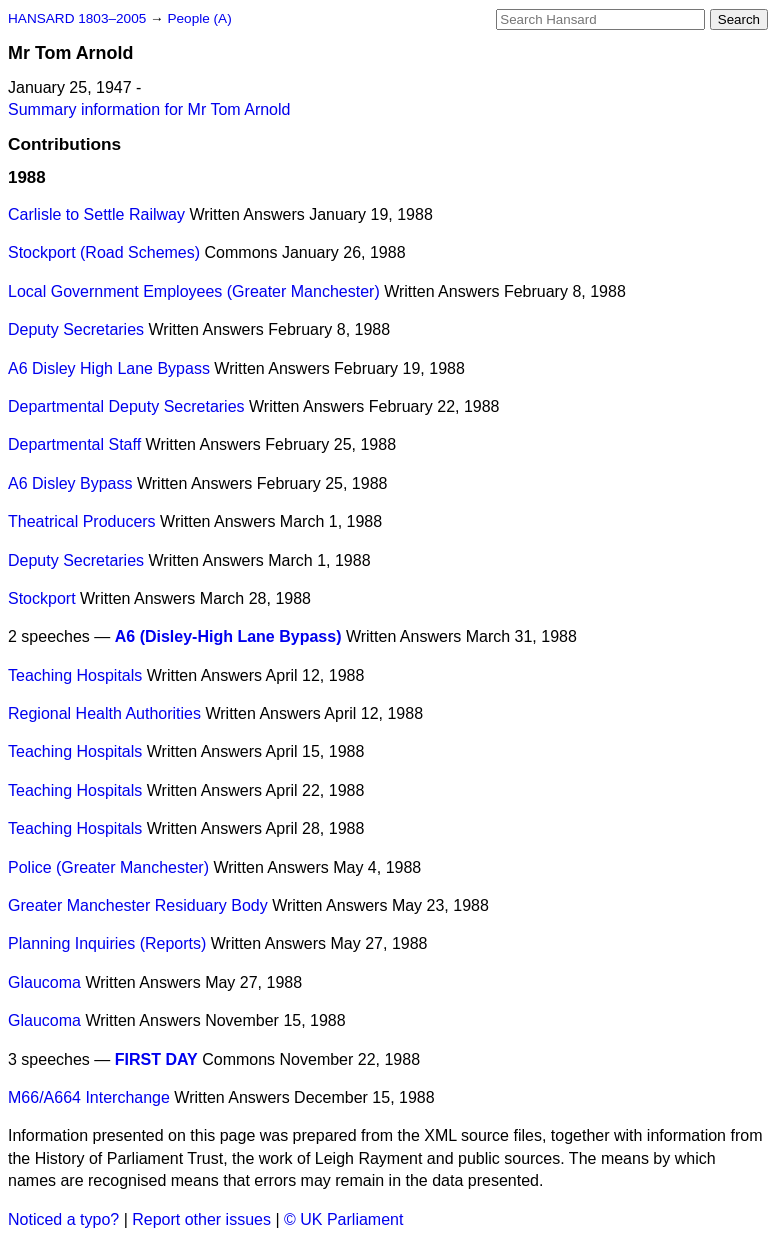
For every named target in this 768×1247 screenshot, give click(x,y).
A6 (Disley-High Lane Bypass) (228, 636)
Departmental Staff (74, 444)
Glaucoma (44, 982)
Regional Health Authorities (104, 713)
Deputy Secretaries (76, 329)
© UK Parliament (343, 1219)
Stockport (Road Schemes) (104, 252)
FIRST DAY (156, 1059)
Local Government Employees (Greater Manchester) (194, 291)
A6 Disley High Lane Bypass (109, 368)
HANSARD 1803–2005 (77, 18)
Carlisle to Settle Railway (96, 214)
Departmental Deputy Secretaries (126, 406)
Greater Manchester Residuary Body (138, 905)
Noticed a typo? (63, 1219)
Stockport (42, 598)
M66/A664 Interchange (89, 1097)
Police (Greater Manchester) (108, 867)
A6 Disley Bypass (70, 483)
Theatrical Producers (82, 521)
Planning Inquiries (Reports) (107, 943)
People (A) (199, 18)
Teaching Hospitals (75, 675)
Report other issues (201, 1219)
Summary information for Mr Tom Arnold (149, 109)
